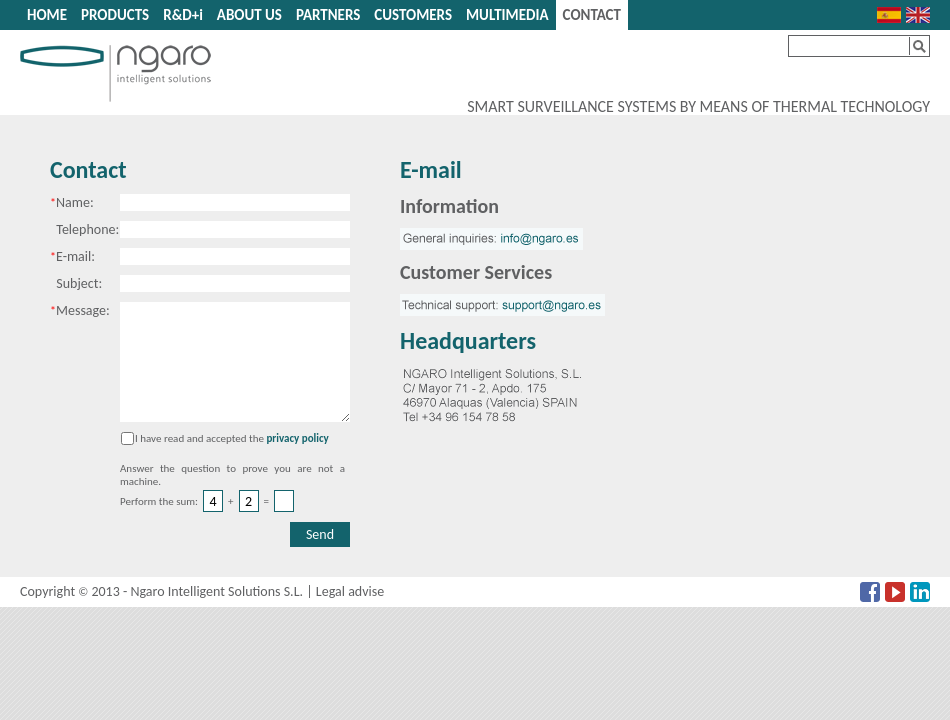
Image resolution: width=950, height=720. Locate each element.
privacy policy (297, 438)
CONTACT (592, 15)
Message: (80, 310)
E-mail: (72, 256)
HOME (47, 15)
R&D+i (183, 15)
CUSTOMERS (413, 15)
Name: (72, 202)
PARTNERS (328, 15)
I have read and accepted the (200, 438)
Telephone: (84, 229)
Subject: (76, 283)
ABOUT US (249, 15)
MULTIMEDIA (507, 15)
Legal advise (350, 591)
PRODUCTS (115, 15)
